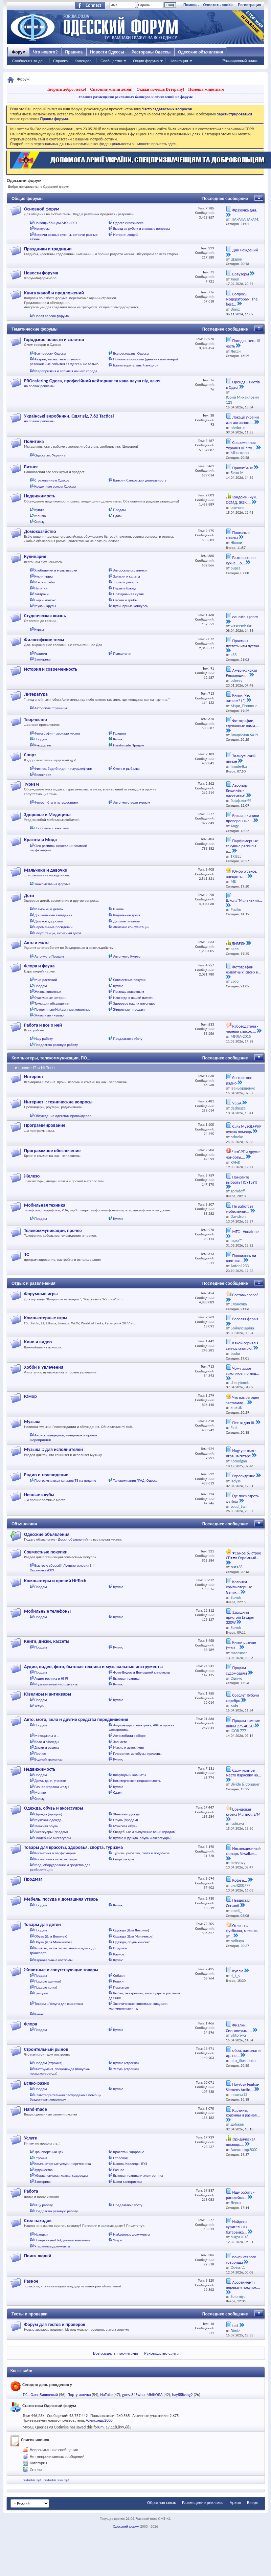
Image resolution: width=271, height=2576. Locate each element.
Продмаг (33, 1879)
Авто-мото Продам (49, 956)
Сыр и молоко (46, 600)
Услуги (40, 1706)
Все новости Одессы (50, 353)
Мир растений (46, 980)
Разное (118, 1954)
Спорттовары (123, 1859)
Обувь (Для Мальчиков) (53, 1942)
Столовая (120, 2158)
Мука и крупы (45, 606)
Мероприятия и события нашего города (66, 371)
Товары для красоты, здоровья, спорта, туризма (73, 1847)
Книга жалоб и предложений (54, 293)
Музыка (32, 1422)
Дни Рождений (245, 250)
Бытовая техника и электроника (138, 2175)
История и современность (50, 669)
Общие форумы (28, 198)
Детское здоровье (49, 921)
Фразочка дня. (244, 210)
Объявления (24, 1524)
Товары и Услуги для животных (59, 2003)
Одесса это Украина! (51, 455)
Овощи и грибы (125, 600)
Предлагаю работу (127, 1038)
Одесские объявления (46, 1534)
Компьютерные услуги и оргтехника (63, 2163)
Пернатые (121, 1987)
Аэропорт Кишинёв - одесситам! (237, 790)
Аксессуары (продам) (51, 1832)
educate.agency (245, 616)
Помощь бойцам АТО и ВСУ (56, 223)
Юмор (30, 1396)
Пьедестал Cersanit (238, 1903)
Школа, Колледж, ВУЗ (130, 2163)
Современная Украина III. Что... (241, 445)
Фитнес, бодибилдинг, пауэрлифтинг (63, 768)
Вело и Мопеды (47, 1742)
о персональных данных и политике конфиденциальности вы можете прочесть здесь (103, 143)
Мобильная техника (44, 1205)
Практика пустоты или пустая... (244, 643)
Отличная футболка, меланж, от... (242, 1931)
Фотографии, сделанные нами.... (242, 723)
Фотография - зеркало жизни (57, 733)
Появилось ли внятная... (241, 1258)
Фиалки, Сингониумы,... (239, 2028)
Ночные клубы (39, 1495)
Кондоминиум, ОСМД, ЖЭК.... (241, 500)
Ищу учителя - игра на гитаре (241, 1453)
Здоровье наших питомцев (134, 1003)
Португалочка (79, 2394)
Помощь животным (206, 89)
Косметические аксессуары (56, 1859)
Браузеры (240, 274)
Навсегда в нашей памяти (133, 997)
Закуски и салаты (126, 576)
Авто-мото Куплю (126, 956)
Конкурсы (42, 228)
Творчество (35, 719)
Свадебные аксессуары (53, 1838)
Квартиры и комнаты (129, 1775)
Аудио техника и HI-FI (51, 1678)
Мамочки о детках (49, 909)
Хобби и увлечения (43, 1367)
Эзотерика (43, 659)
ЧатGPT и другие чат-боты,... (243, 1154)
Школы (118, 909)
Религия (41, 653)
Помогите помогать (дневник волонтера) (145, 359)
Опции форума (146, 61)
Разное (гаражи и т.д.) (52, 1787)
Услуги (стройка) (126, 2069)
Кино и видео (38, 1342)
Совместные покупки (129, 980)
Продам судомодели (236, 1670)
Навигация (179, 61)
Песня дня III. (243, 1422)
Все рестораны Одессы (131, 353)
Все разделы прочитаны (115, 2353)
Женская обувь (46, 1826)
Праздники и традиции (48, 249)
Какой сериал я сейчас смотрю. (242, 1346)
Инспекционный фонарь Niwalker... (243, 1851)
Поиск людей (37, 2256)
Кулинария (35, 556)
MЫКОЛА (154, 2394)
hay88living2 (182, 2394)
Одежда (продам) (48, 1814)
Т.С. (26, 2394)
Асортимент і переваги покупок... (243, 2285)
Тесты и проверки (30, 2314)
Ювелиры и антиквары (47, 1694)
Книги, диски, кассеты (46, 1641)
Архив (235, 2502)
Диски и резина (47, 1747)
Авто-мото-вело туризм (131, 802)
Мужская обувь (125, 1826)
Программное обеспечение (52, 1150)
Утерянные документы (52, 2246)
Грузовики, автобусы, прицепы (137, 1753)
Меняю (40, 516)
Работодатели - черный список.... (242, 1029)
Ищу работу (44, 1038)
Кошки (118, 1981)
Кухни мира (44, 576)
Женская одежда (126, 1814)
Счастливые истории (51, 997)
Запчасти (120, 1742)
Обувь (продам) (125, 1820)
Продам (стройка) (49, 2063)
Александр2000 (99, 2420)
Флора (30, 2024)
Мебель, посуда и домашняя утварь (61, 1899)
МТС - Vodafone (245, 1231)
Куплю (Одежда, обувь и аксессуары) (142, 1838)
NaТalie (106, 2394)
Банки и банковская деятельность (139, 480)
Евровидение (243, 1476)
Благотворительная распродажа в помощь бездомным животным (65, 2097)
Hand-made (35, 2109)
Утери (117, 2240)
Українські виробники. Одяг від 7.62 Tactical (69, 416)
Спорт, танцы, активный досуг (58, 933)
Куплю (40, 510)
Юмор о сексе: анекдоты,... (241, 874)
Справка (60, 61)
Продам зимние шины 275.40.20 (243, 1723)
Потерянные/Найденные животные (63, 1009)
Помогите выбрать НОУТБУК (241, 1180)
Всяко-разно (36, 2083)
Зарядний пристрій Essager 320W (240, 1617)
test (235, 2325)
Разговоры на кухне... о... (240, 560)
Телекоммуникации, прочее (53, 1230)
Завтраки (42, 594)
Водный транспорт (49, 1759)
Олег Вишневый (44, 2394)
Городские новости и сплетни (54, 339)
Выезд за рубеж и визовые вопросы (141, 228)
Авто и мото (36, 942)
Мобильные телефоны (47, 1611)
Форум (18, 52)
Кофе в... (239, 1880)
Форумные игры (41, 1294)
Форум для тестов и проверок (54, 2324)
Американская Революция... (241, 673)
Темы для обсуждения (52, 1003)
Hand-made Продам (128, 745)
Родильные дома (126, 915)
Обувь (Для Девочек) (51, 1936)
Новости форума (41, 273)
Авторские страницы (51, 708)
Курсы (39, 629)
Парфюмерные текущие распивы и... (242, 846)
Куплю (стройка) (126, 2063)
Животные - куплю (49, 1015)
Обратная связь (161, 2502)
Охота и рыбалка (126, 768)
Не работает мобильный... (239, 1209)
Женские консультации (131, 927)
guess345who (133, 2394)
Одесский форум (126, 2526)
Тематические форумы (35, 329)
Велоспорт (43, 774)
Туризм (31, 784)
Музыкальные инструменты (56, 1684)
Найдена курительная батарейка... (237, 2227)
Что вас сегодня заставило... (242, 1400)
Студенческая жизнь (45, 616)
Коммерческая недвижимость (136, 1780)
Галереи (119, 733)
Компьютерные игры (45, 1318)
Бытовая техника (126, 1678)
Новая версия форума (52, 316)
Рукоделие (43, 745)
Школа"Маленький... (244, 900)
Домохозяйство (40, 531)
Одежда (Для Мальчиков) (133, 1936)
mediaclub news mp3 (56, 2480)
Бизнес (31, 467)
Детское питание (126, 921)
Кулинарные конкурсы (130, 606)
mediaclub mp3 (32, 2480)
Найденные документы (131, 2234)
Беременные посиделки (54, 927)
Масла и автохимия (128, 1747)
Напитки (41, 588)
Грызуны (41, 1993)
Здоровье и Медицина (47, 814)
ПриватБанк (242, 468)
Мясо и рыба (45, 582)
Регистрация (249, 5)
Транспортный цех (49, 2152)
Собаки (119, 1975)
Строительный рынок (46, 2049)
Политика (34, 441)
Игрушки (120, 1948)
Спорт (30, 755)
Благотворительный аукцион (135, 365)
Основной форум (41, 209)
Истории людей (125, 234)
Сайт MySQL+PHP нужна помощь (244, 1129)
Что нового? (45, 52)
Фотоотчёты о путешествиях (56, 802)
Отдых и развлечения (33, 1283)
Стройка (41, 2158)
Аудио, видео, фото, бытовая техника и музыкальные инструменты (93, 1667)
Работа (31, 2191)
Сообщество (111, 61)
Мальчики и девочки (45, 870)
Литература (36, 694)
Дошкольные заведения (53, 915)
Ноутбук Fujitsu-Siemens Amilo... (242, 2087)
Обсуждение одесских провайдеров (63, 1116)
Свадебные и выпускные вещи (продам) (144, 1832)
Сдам (117, 516)
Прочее (40, 1753)
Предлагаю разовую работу (56, 1045)
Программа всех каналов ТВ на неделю (65, 1480)
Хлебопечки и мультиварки (56, 570)
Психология (122, 653)
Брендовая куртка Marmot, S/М (243, 1812)
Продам (119, 510)
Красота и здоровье (128, 2152)
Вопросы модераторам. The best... (242, 299)
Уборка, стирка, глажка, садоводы (61, 2175)
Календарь (83, 61)
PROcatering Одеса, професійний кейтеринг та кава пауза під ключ (92, 381)
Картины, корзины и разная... (243, 2113)
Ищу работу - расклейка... (240, 2195)
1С (26, 1254)
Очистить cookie (218, 5)
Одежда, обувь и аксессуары (53, 1808)
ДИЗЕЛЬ (239, 943)
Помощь (191, 5)
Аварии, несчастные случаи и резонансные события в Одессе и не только (64, 361)
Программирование (44, 1125)
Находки (41, 2234)
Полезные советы (238, 535)
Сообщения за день (29, 61)
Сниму (40, 521)
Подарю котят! (46, 1987)
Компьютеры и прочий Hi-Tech (55, 1581)
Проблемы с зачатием (52, 828)
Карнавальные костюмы (54, 1960)
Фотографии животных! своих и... (244, 970)
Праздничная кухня (128, 594)
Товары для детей (42, 1924)
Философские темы (44, 640)
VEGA (237, 1103)
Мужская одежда (48, 1820)
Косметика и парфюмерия (55, 1853)
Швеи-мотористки (127, 2181)
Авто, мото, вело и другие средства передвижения (76, 1719)
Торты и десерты (126, 582)
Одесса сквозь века (128, 223)
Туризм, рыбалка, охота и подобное (141, 1853)
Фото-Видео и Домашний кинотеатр (141, 1672)
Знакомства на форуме (52, 884)
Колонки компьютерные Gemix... (239, 1587)
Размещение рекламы (203, 2502)
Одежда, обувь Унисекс (131, 1942)
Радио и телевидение (46, 1475)
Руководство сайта (161, 2353)
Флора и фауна (39, 966)
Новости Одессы (107, 52)
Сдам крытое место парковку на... (243, 1773)
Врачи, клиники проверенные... (242, 818)
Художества (44, 2170)
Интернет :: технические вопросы (58, 1102)
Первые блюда (124, 588)
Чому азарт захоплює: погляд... (242, 1371)
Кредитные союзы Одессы (55, 486)
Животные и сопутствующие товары (61, 1970)
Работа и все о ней (43, 1025)
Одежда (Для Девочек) (131, 1930)
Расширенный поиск (239, 61)
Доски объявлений (73, 1539)
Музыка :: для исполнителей (53, 1449)
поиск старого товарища (241, 2260)
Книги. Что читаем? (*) (238, 698)
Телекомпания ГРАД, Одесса (135, 1480)
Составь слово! (245, 1295)
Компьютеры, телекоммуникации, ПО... (51, 1058)
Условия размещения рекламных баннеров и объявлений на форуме (135, 97)
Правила (74, 52)
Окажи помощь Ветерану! (160, 89)
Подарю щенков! (48, 1981)
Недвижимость (39, 496)
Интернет (33, 1076)
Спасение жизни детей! (111, 89)
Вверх (252, 2502)
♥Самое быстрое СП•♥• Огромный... (243, 1556)
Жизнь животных (48, 991)
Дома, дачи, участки (50, 1780)
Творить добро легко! (66, 89)
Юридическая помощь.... (240, 2142)
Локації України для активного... (242, 420)
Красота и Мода (40, 840)
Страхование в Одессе (52, 480)
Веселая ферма (245, 1319)
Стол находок (37, 2220)
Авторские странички (129, 570)
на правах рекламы (39, 386)
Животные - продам (128, 1009)
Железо (32, 1176)
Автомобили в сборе (129, 1735)
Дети (29, 895)
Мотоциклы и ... (47, 1735)
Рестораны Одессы (151, 52)
